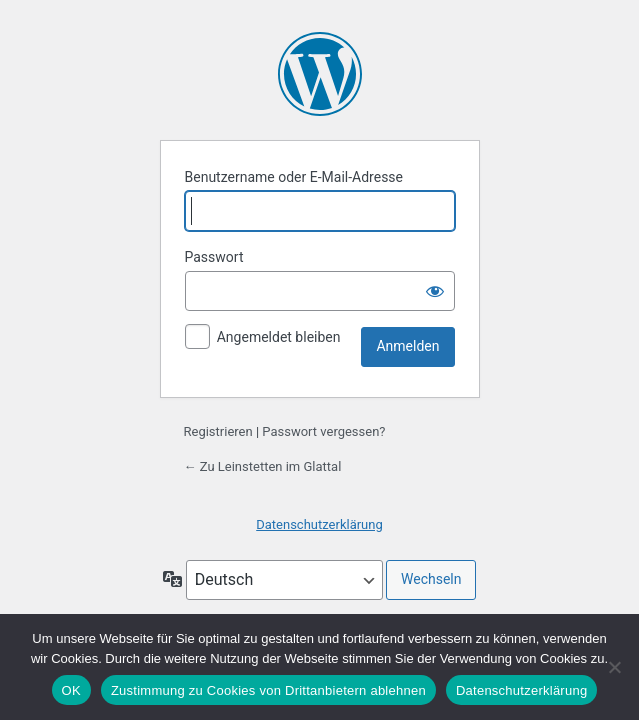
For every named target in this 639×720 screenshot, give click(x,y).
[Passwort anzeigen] (435, 291)
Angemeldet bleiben (279, 337)
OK (71, 690)
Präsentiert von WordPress (320, 74)
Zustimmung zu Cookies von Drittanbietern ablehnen (268, 690)
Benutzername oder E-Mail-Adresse (294, 177)
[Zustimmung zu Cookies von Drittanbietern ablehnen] (614, 667)
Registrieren (218, 431)
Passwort (214, 257)
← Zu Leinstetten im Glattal (263, 466)
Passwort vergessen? (323, 431)
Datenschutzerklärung (319, 524)
